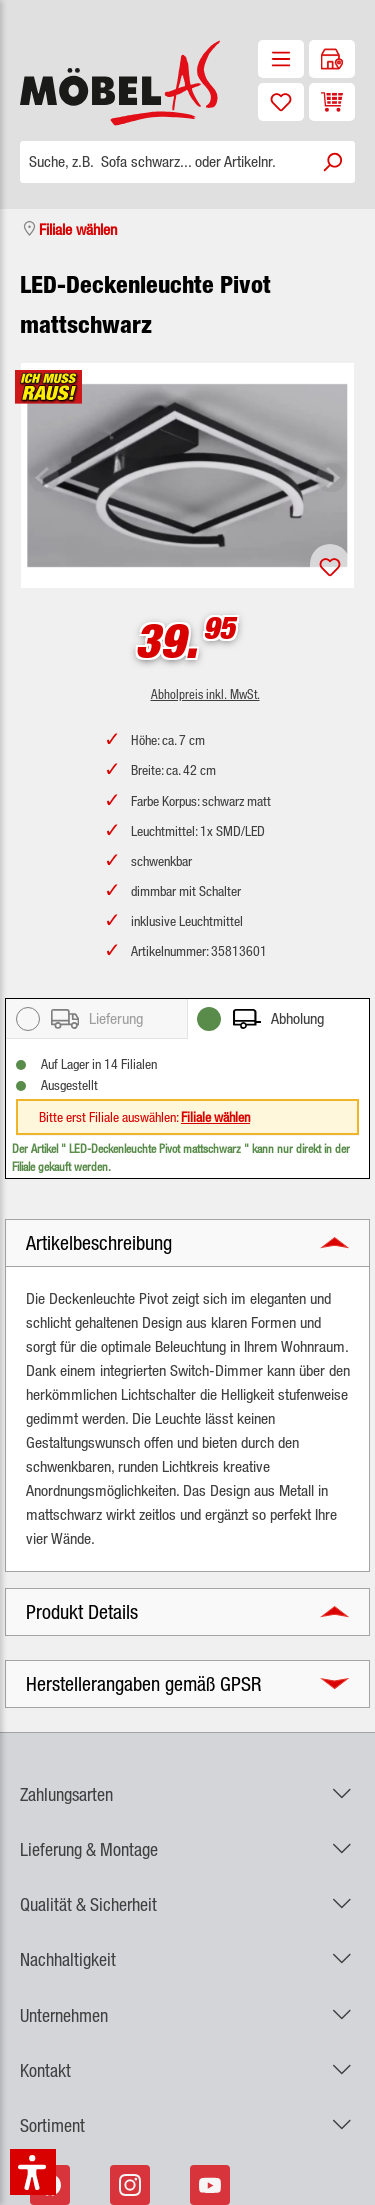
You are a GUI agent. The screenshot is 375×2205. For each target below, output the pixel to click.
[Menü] (281, 59)
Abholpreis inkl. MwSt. (205, 693)
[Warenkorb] (332, 102)
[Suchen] (332, 162)
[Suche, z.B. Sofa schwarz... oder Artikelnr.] (165, 162)
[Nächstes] (331, 475)
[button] (187, 1243)
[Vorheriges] (44, 475)
